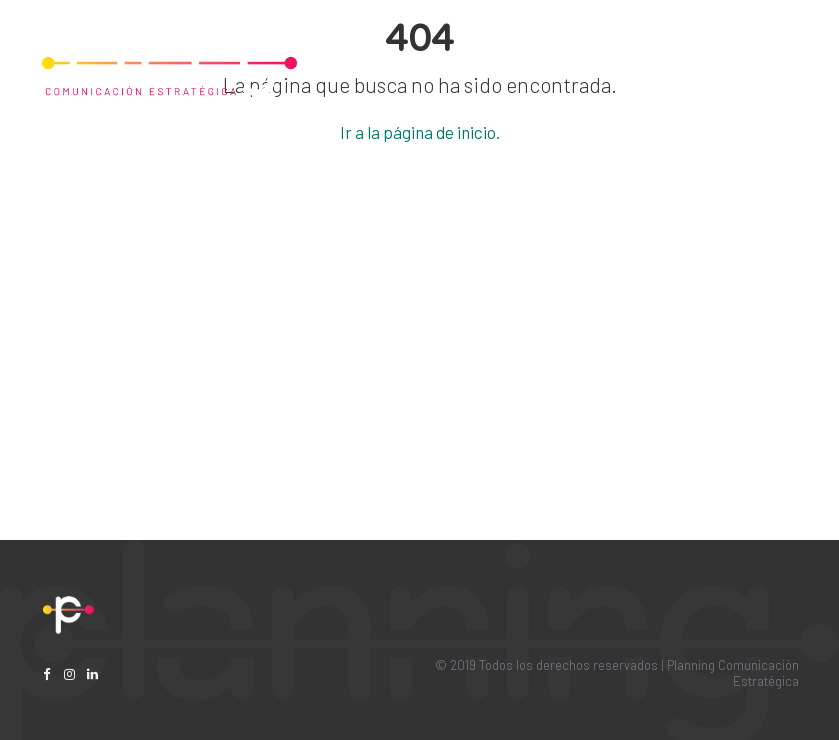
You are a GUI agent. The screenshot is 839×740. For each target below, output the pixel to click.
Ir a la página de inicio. (420, 132)
